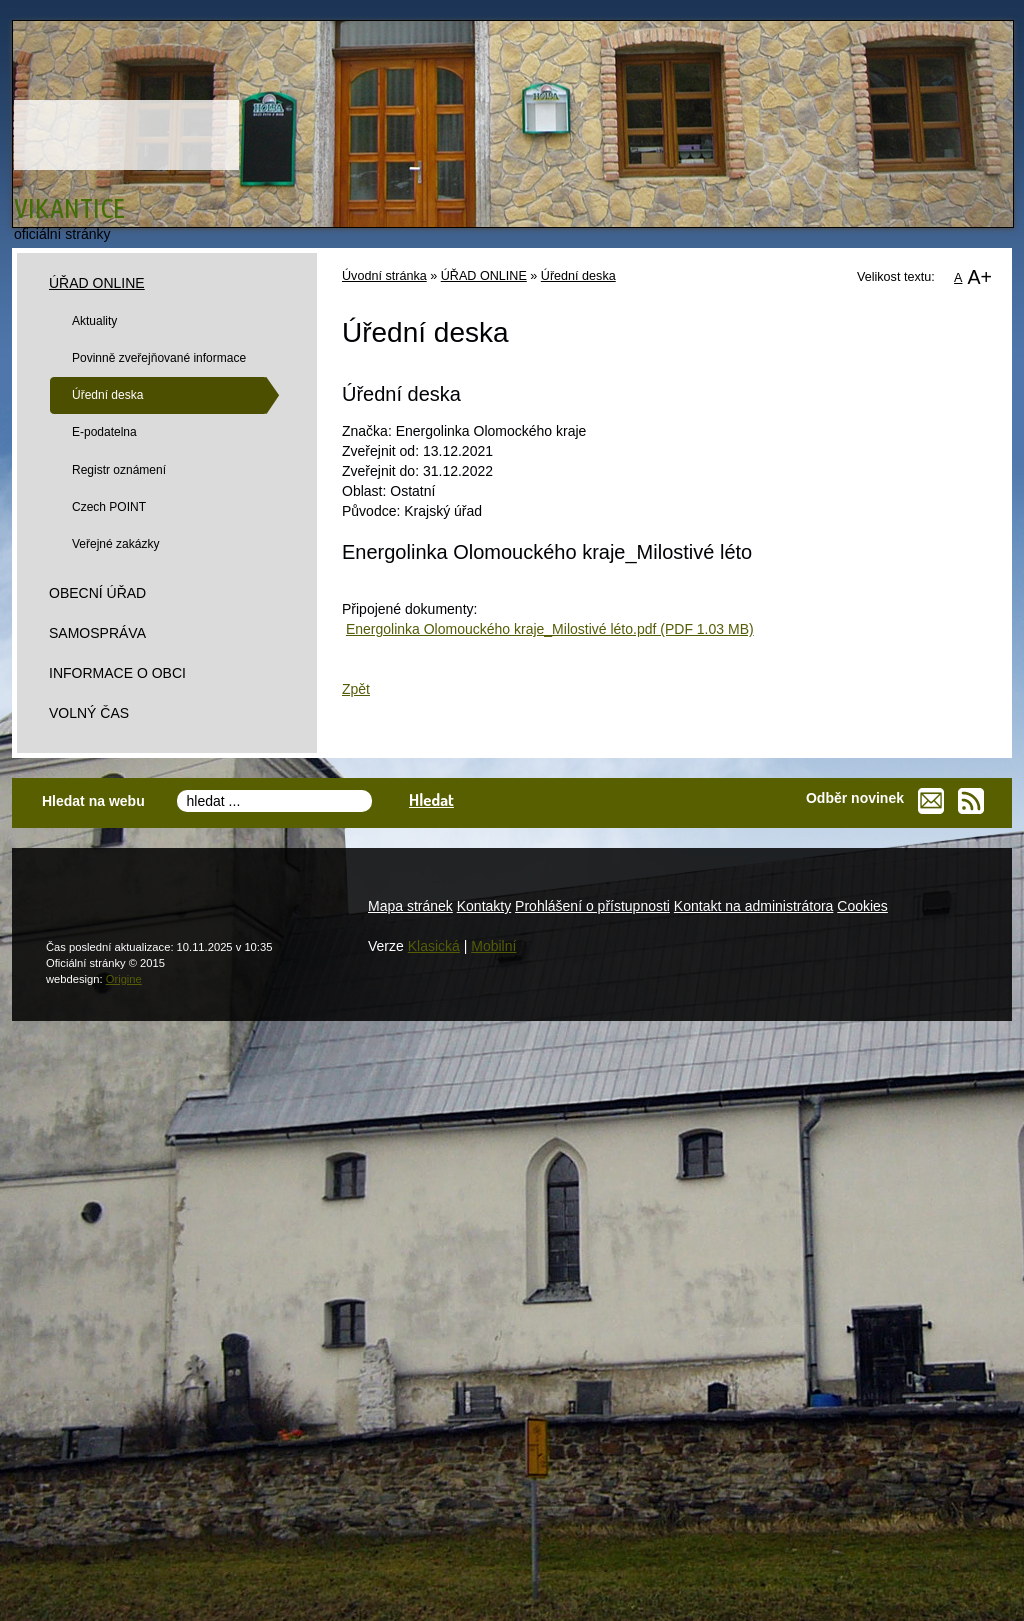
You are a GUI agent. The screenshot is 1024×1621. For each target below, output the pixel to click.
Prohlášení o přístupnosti (592, 906)
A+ (979, 277)
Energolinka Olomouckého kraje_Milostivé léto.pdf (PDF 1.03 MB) (550, 629)
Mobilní (493, 946)
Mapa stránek (410, 906)
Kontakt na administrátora (754, 906)
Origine (124, 979)
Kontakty (484, 906)
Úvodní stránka (384, 276)
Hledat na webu (93, 801)
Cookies (862, 906)
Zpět (356, 689)
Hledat (431, 799)
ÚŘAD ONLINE (484, 276)
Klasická (434, 946)
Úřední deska (578, 276)
